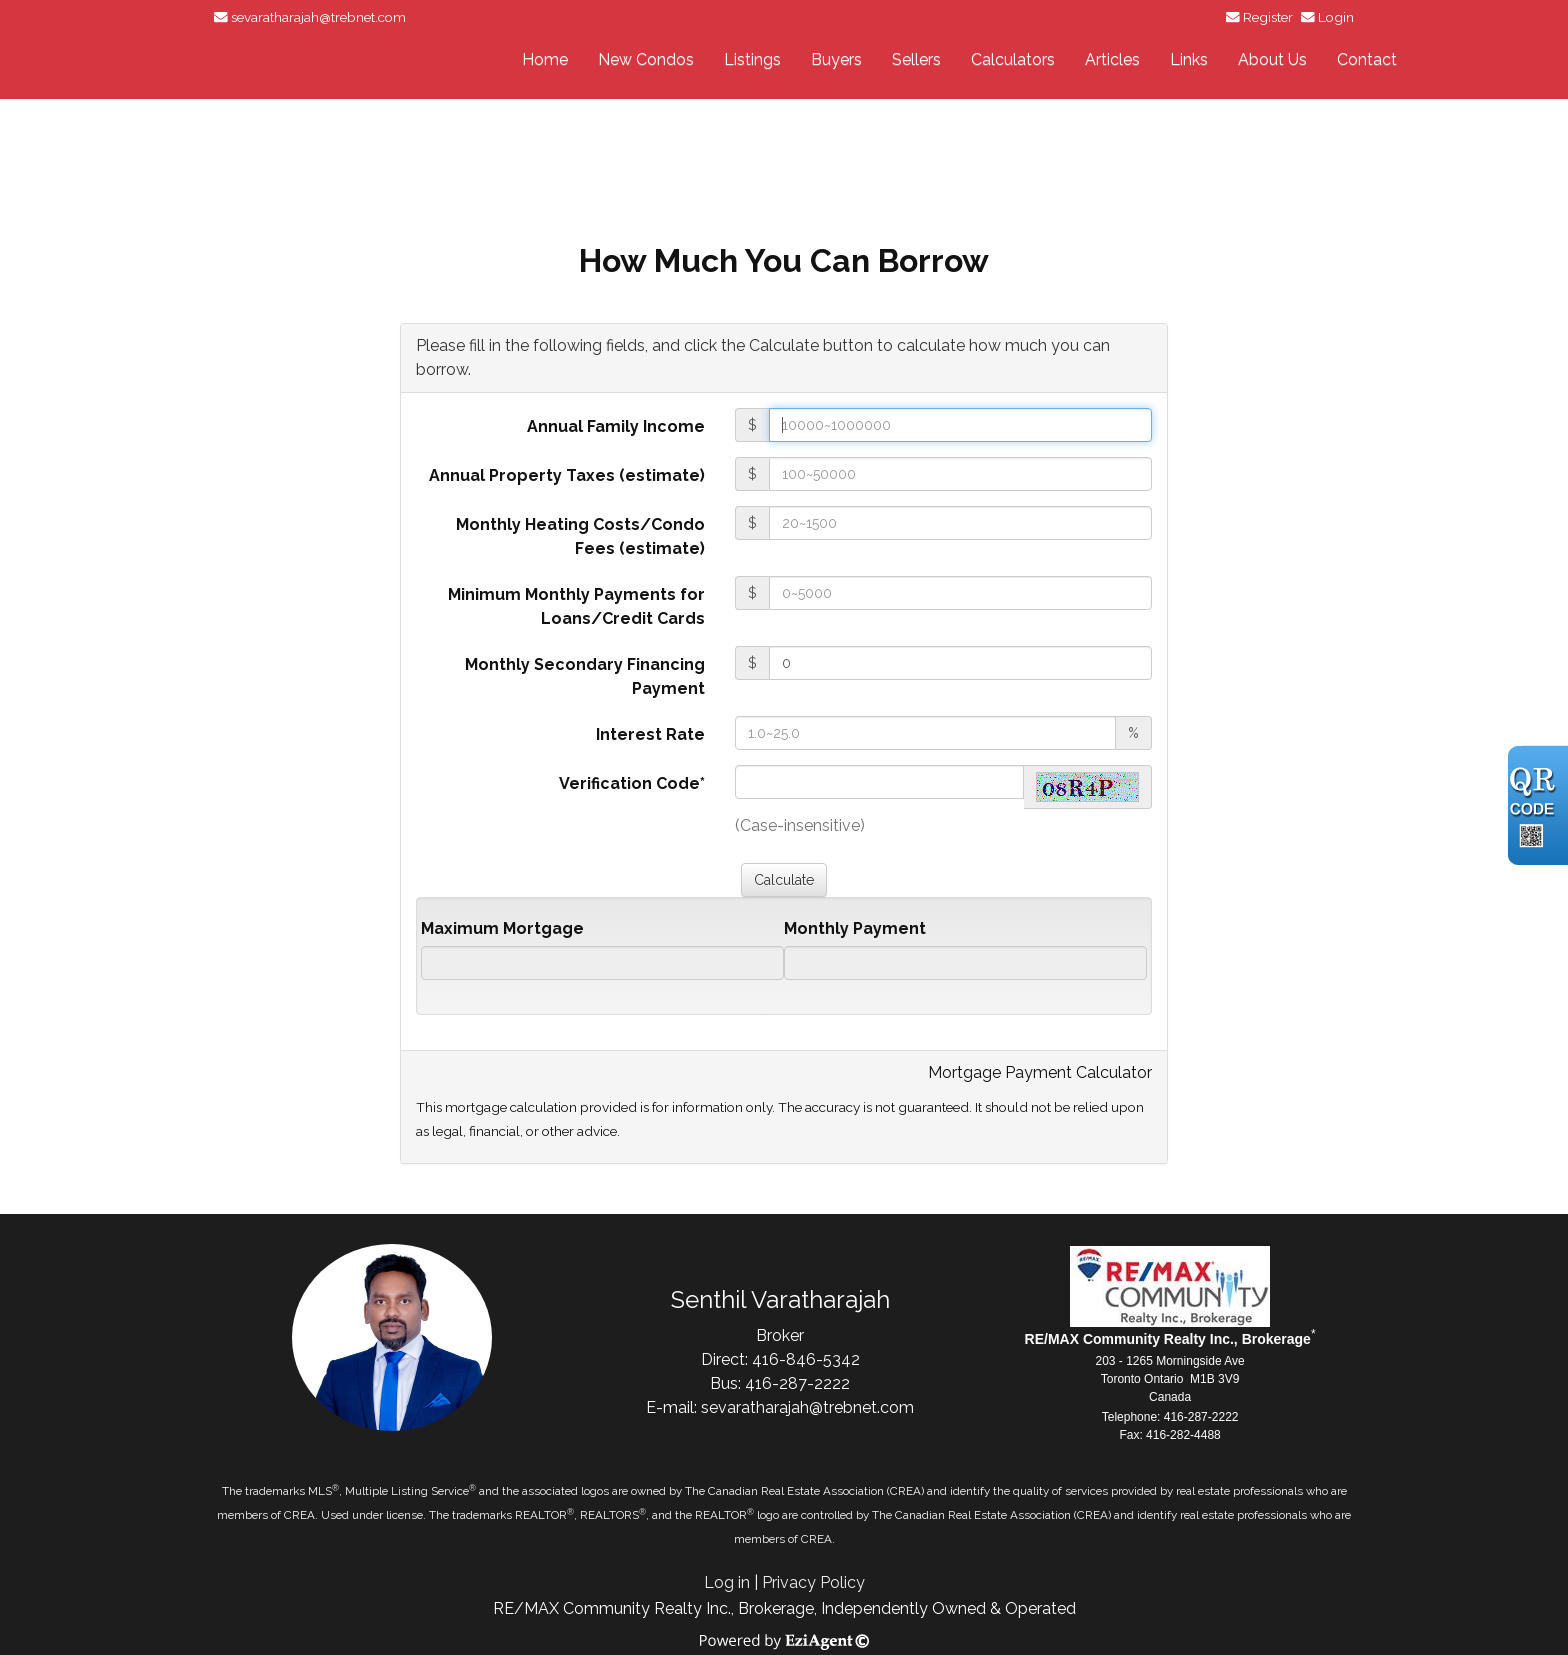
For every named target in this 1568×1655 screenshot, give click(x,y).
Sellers (916, 59)
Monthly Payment (855, 928)
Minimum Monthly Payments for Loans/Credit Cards (576, 606)
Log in (727, 1582)
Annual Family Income (616, 426)
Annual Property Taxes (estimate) (567, 475)
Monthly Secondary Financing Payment (585, 676)
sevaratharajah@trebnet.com (318, 17)
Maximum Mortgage (502, 928)
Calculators (1013, 59)
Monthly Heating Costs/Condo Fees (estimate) (580, 536)
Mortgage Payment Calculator (1040, 1072)
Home (545, 59)
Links (1189, 59)
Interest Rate (650, 734)
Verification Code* (632, 783)
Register (1268, 17)
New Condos (646, 59)
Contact (1367, 59)
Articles (1112, 59)
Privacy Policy (813, 1582)
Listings (752, 59)
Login (1336, 17)
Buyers (836, 59)
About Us (1272, 59)
